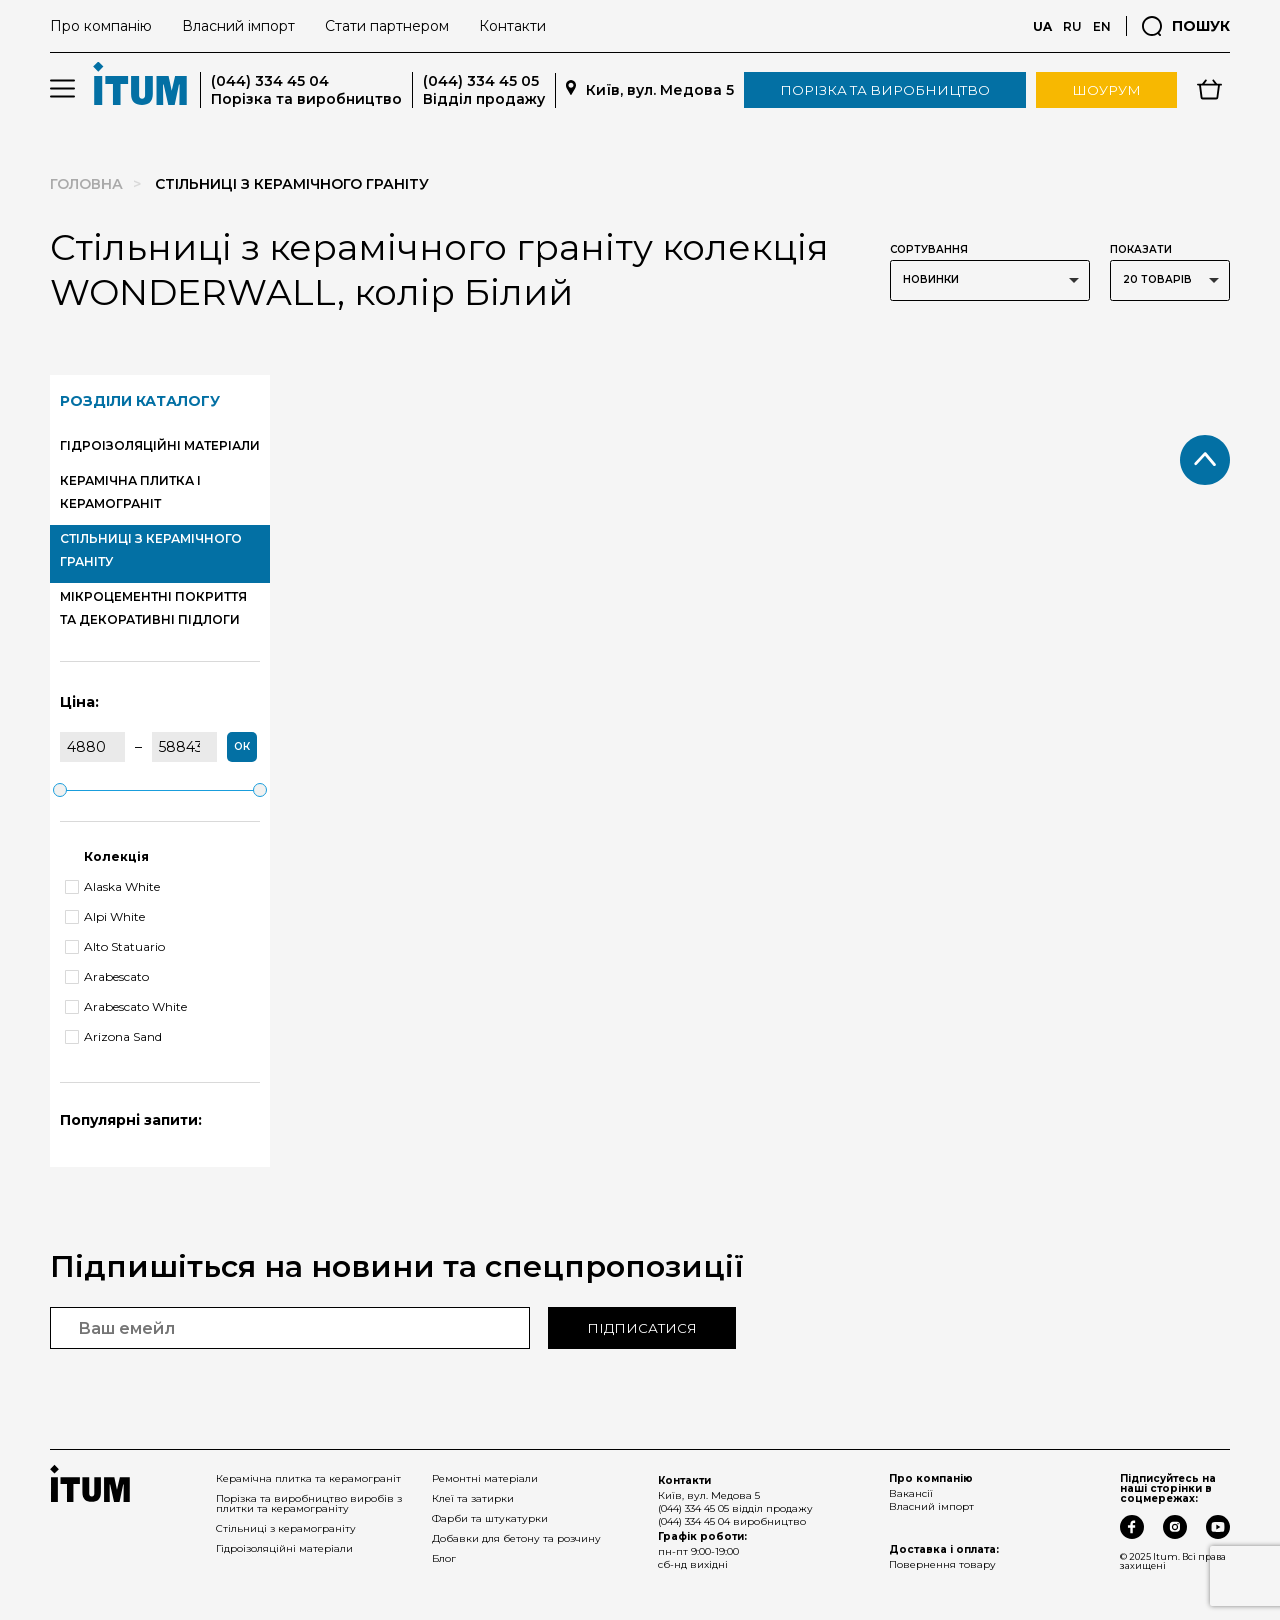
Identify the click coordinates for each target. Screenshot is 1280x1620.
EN (1102, 26)
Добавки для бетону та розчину (516, 1538)
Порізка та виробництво (885, 90)
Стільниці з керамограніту (286, 1528)
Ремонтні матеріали (485, 1478)
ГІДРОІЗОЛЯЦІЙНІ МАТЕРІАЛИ (160, 445)
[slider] (60, 790)
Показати (1141, 249)
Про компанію (101, 26)
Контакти (512, 26)
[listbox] (990, 280)
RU (1072, 26)
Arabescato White (126, 1007)
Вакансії (911, 1493)
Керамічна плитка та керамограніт (308, 1478)
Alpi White (105, 917)
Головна (86, 184)
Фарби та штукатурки (490, 1518)
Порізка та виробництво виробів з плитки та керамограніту (309, 1503)
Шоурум (1106, 90)
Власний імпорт (238, 26)
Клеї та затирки (473, 1498)
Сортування (929, 249)
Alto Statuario (115, 947)
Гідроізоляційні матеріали (284, 1548)
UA (1042, 26)
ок (242, 746)
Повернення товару (942, 1564)
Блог (444, 1558)
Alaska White (112, 887)
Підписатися (642, 1328)
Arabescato (107, 977)
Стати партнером (387, 26)
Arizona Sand (113, 1037)
